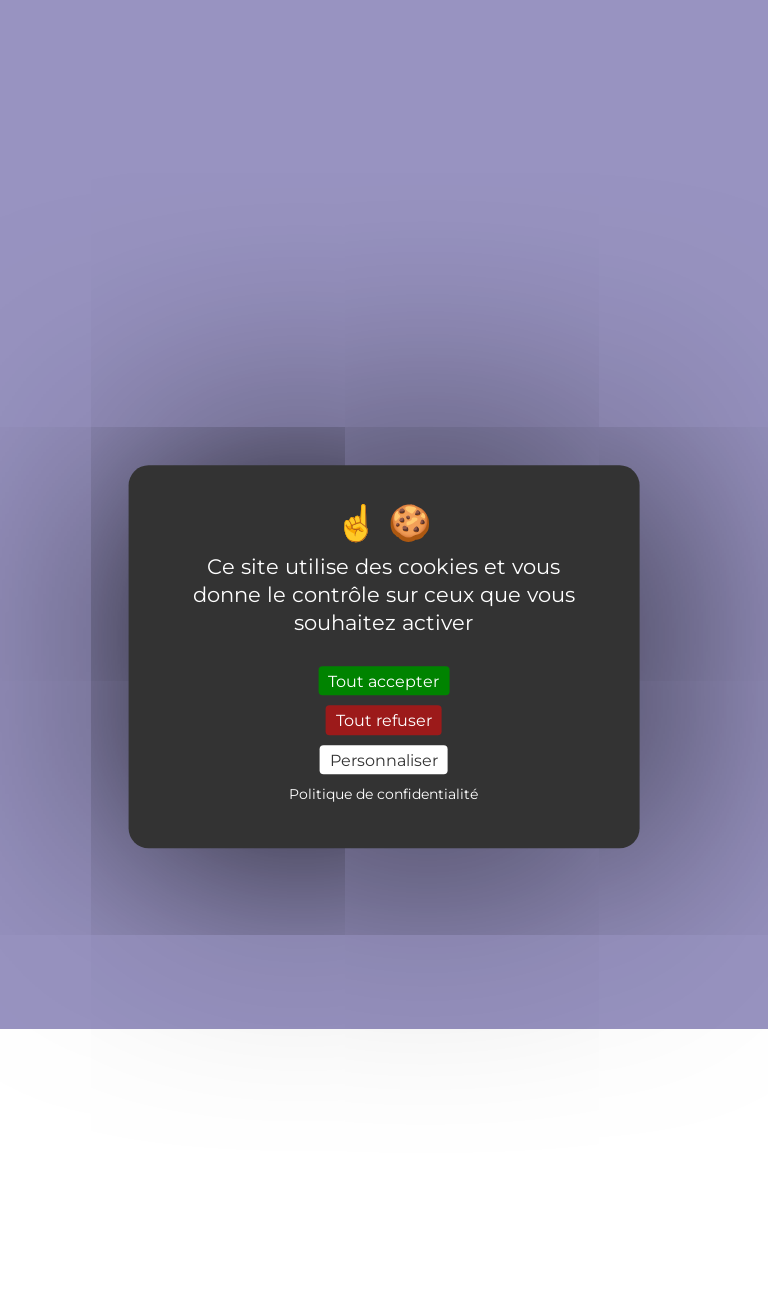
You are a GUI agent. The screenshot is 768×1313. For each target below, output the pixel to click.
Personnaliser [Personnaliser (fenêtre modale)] (384, 759)
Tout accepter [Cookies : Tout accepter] (383, 681)
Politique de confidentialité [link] (383, 793)
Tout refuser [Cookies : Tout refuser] (384, 720)
